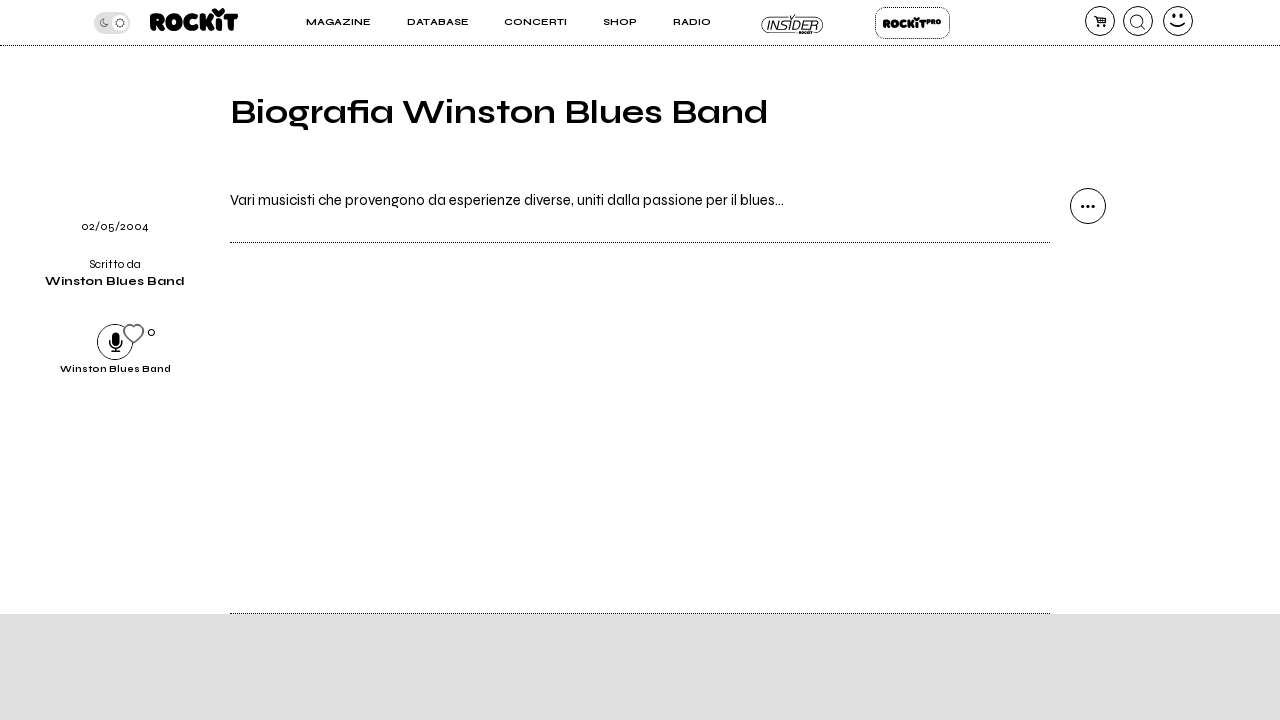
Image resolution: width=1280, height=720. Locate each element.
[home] (194, 22)
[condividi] (1088, 206)
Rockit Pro (912, 23)
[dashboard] (1178, 21)
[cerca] (1138, 21)
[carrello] (1100, 21)
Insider (792, 23)
